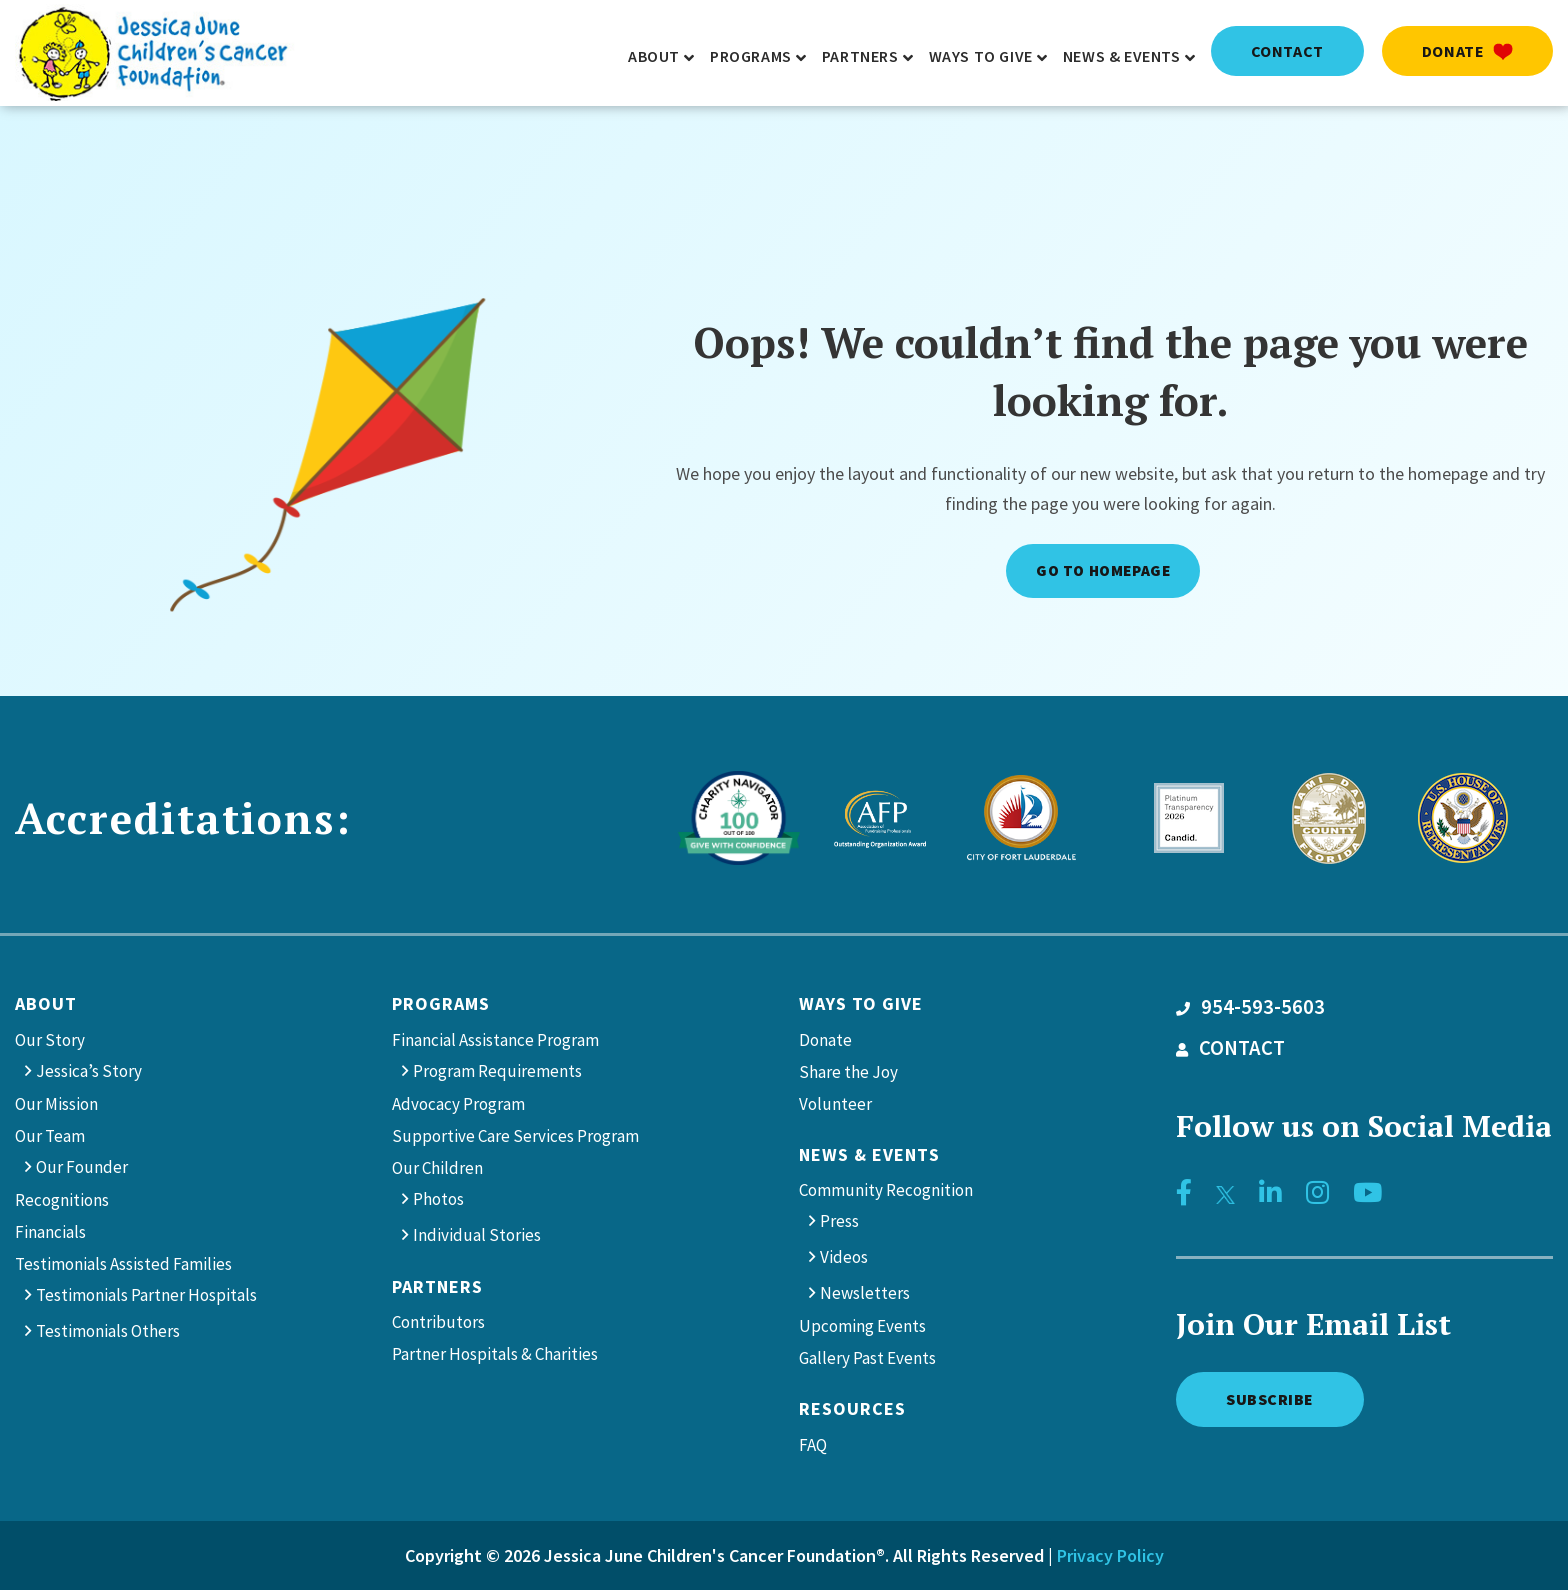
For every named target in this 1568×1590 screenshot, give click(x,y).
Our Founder (82, 1167)
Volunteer (835, 1104)
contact (1287, 51)
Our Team (50, 1136)
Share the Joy (848, 1072)
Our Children (437, 1168)
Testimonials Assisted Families (123, 1264)
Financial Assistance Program (495, 1040)
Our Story (50, 1040)
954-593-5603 (1250, 1007)
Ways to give (861, 1003)
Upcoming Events (862, 1326)
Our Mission (56, 1104)
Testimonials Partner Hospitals (146, 1295)
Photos (438, 1199)
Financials (50, 1232)
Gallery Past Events (867, 1358)
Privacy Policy (1110, 1555)
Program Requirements (497, 1071)
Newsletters (865, 1293)
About (46, 1003)
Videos (844, 1257)
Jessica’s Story (89, 1071)
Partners (437, 1286)
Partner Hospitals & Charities (495, 1354)
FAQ (813, 1445)
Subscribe (1270, 1399)
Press (839, 1221)
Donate (1467, 51)
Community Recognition (886, 1190)
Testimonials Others (108, 1331)
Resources (852, 1408)
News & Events (869, 1154)
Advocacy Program (458, 1104)
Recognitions (62, 1200)
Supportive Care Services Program (515, 1136)
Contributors (438, 1322)
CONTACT (1230, 1048)
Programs (441, 1003)
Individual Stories (477, 1235)
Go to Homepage (1103, 570)
